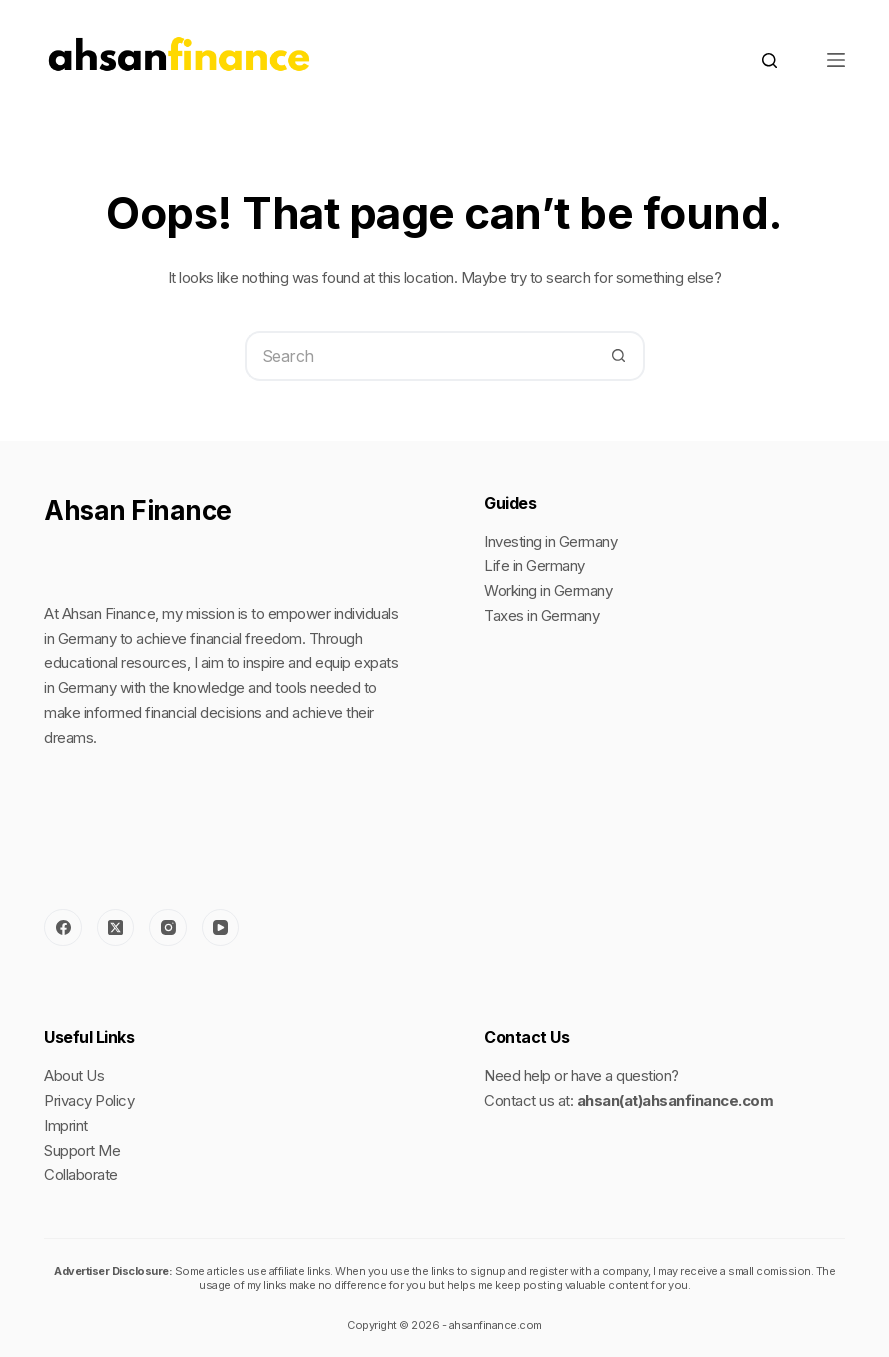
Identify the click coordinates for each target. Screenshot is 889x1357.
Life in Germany (534, 565)
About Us (74, 1075)
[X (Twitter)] (116, 928)
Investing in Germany (550, 541)
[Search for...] (420, 356)
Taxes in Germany (541, 615)
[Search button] (620, 356)
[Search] (769, 60)
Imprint (66, 1125)
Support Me (82, 1150)
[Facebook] (63, 928)
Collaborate (81, 1174)
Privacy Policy (89, 1100)
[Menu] (836, 60)
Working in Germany (548, 590)
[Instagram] (168, 928)
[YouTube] (221, 928)
